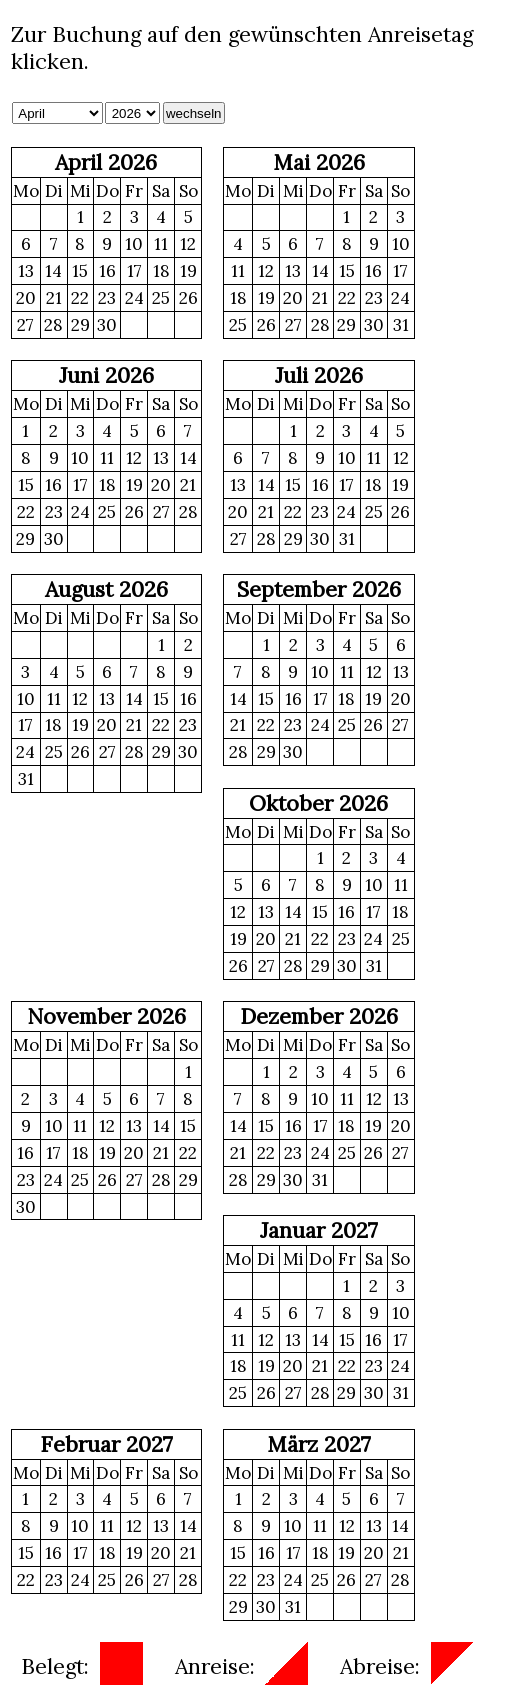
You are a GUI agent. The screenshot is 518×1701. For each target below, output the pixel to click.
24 (134, 298)
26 (188, 298)
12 (188, 244)
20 (26, 298)
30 (107, 325)
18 (161, 271)
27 (25, 325)
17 (134, 271)
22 (80, 298)
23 (107, 298)
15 (80, 271)
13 (26, 271)
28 (53, 325)
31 (401, 325)
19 (188, 271)
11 (161, 244)
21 (54, 298)
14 (53, 271)
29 (80, 325)
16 (107, 271)
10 (134, 244)
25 (161, 298)
